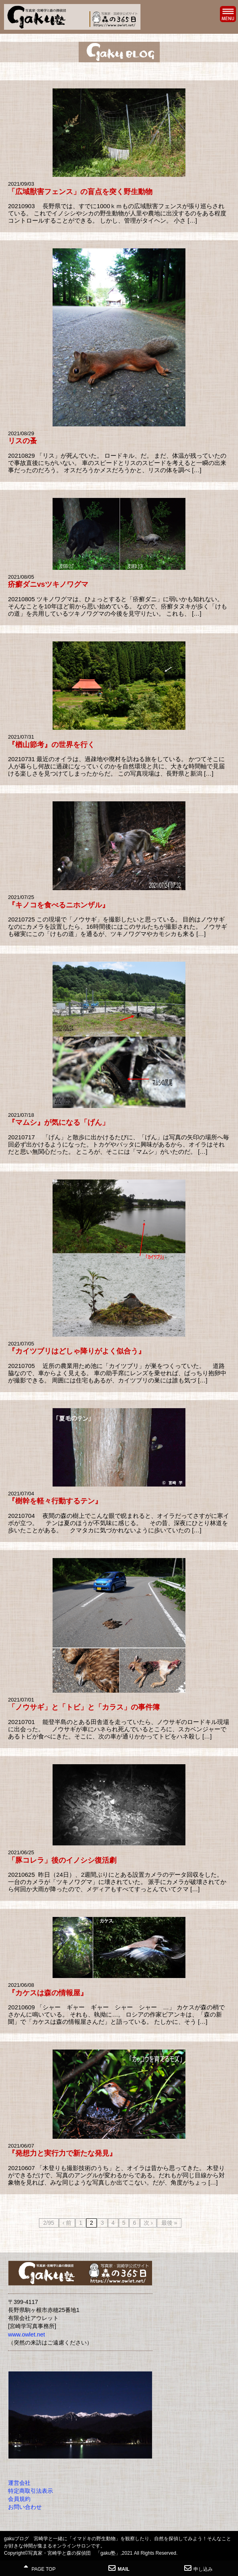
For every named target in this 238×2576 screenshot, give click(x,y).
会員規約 (19, 2499)
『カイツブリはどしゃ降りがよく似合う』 (76, 1351)
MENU (228, 14)
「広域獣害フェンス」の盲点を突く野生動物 (80, 192)
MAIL (118, 2568)
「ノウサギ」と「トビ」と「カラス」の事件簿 (84, 1707)
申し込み (198, 2568)
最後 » (169, 2223)
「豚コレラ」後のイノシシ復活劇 (62, 1860)
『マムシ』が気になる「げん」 (58, 1122)
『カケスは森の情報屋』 (47, 1993)
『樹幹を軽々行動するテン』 (55, 1501)
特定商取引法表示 (30, 2491)
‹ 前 (67, 2223)
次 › (148, 2223)
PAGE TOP (39, 2568)
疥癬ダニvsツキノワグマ (48, 584)
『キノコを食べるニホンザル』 (58, 905)
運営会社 (19, 2483)
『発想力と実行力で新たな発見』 (62, 2153)
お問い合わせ (25, 2507)
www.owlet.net (26, 2334)
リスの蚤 (22, 441)
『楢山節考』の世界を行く (51, 745)
